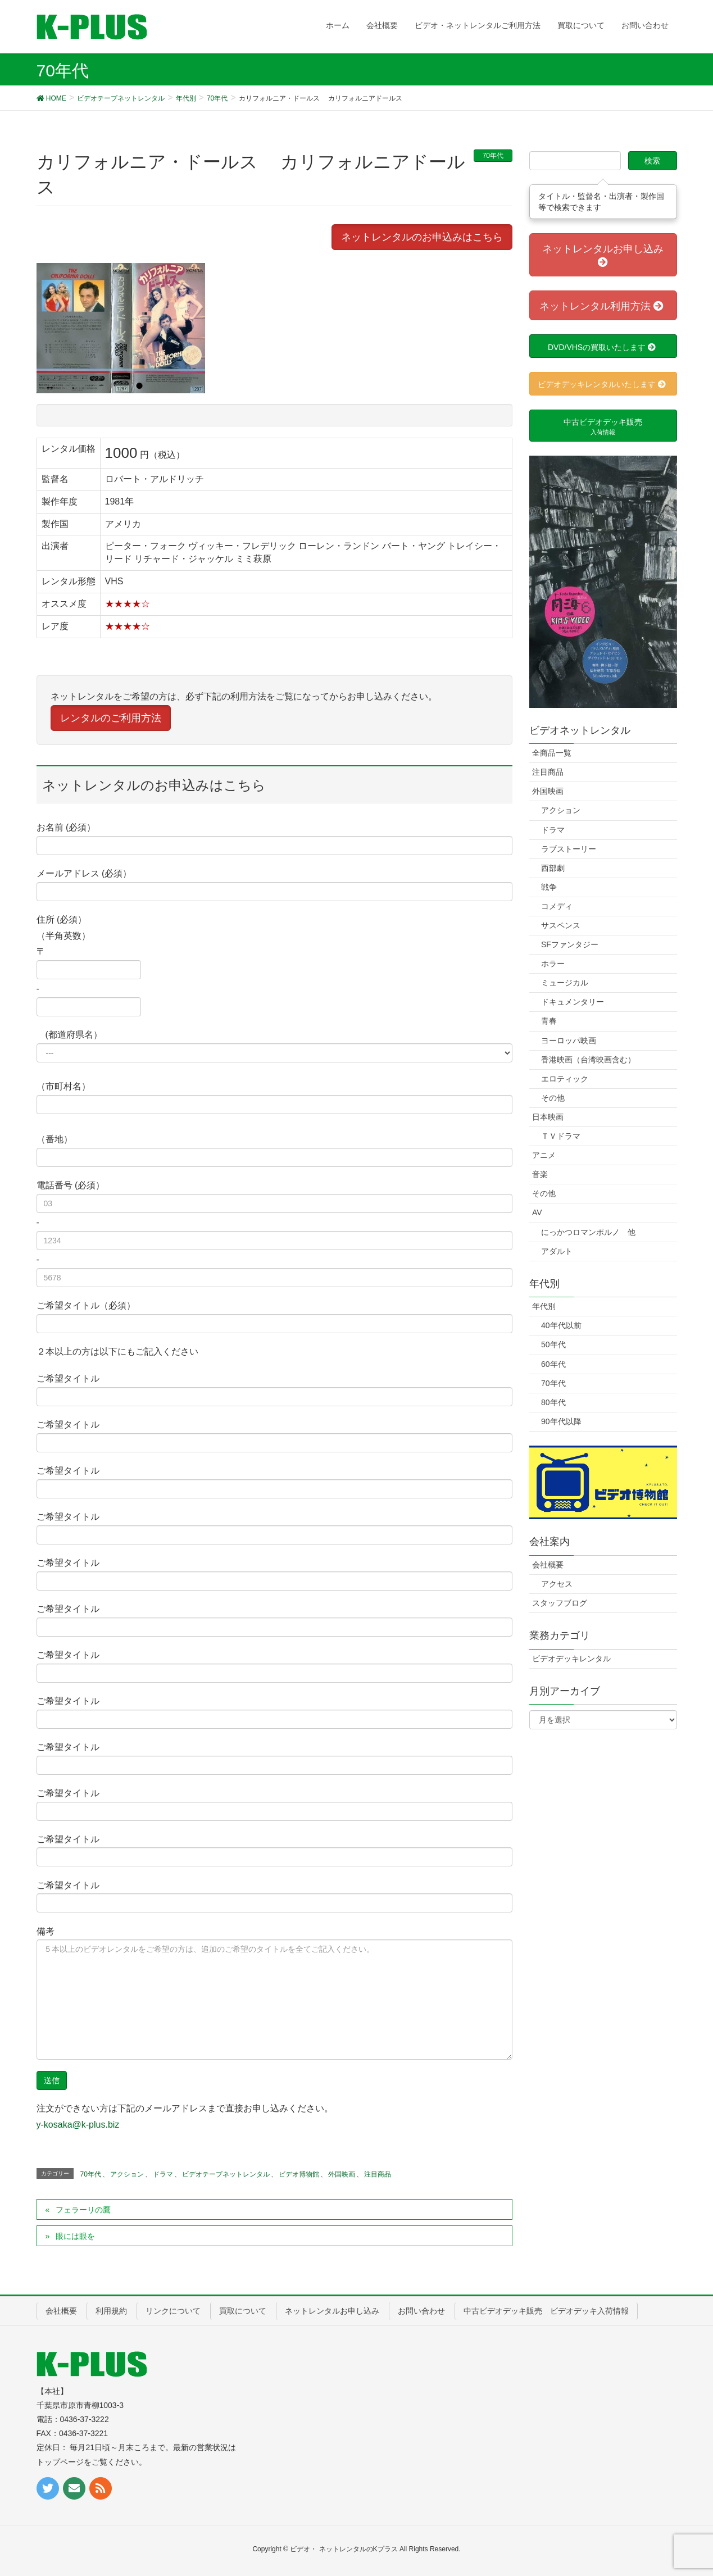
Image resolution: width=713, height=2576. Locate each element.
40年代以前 (561, 1325)
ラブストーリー (568, 848)
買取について (242, 2310)
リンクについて (173, 2310)
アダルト (557, 1251)
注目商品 (377, 2174)
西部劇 (553, 868)
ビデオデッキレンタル (571, 1658)
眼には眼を (75, 2236)
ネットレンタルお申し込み (332, 2310)
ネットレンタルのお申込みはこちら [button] (422, 237)
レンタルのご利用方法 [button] (110, 718)
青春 (549, 1020)
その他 (553, 1097)
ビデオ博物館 (299, 2174)
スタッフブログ (559, 1602)
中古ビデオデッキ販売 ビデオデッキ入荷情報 (546, 2310)
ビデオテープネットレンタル (226, 2174)
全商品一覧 (551, 752)
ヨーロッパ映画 (568, 1040)
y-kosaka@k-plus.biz (78, 2124)
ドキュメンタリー (572, 1001)
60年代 (553, 1364)
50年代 (553, 1344)
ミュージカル (564, 982)
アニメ (544, 1155)
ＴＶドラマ (560, 1136)
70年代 (493, 156)
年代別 (544, 1306)
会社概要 (548, 1564)
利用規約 (111, 2310)
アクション (127, 2174)
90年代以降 (561, 1421)
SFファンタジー (569, 944)
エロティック (564, 1078)
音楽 (540, 1174)
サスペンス (560, 925)
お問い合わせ (421, 2310)
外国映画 (341, 2174)
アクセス (557, 1583)
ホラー (553, 963)
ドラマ (163, 2174)
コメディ (557, 906)
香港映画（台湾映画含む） (588, 1059)
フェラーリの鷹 (83, 2209)
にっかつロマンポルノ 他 (588, 1232)
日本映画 (548, 1116)
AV (537, 1212)
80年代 (553, 1402)
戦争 (549, 887)
